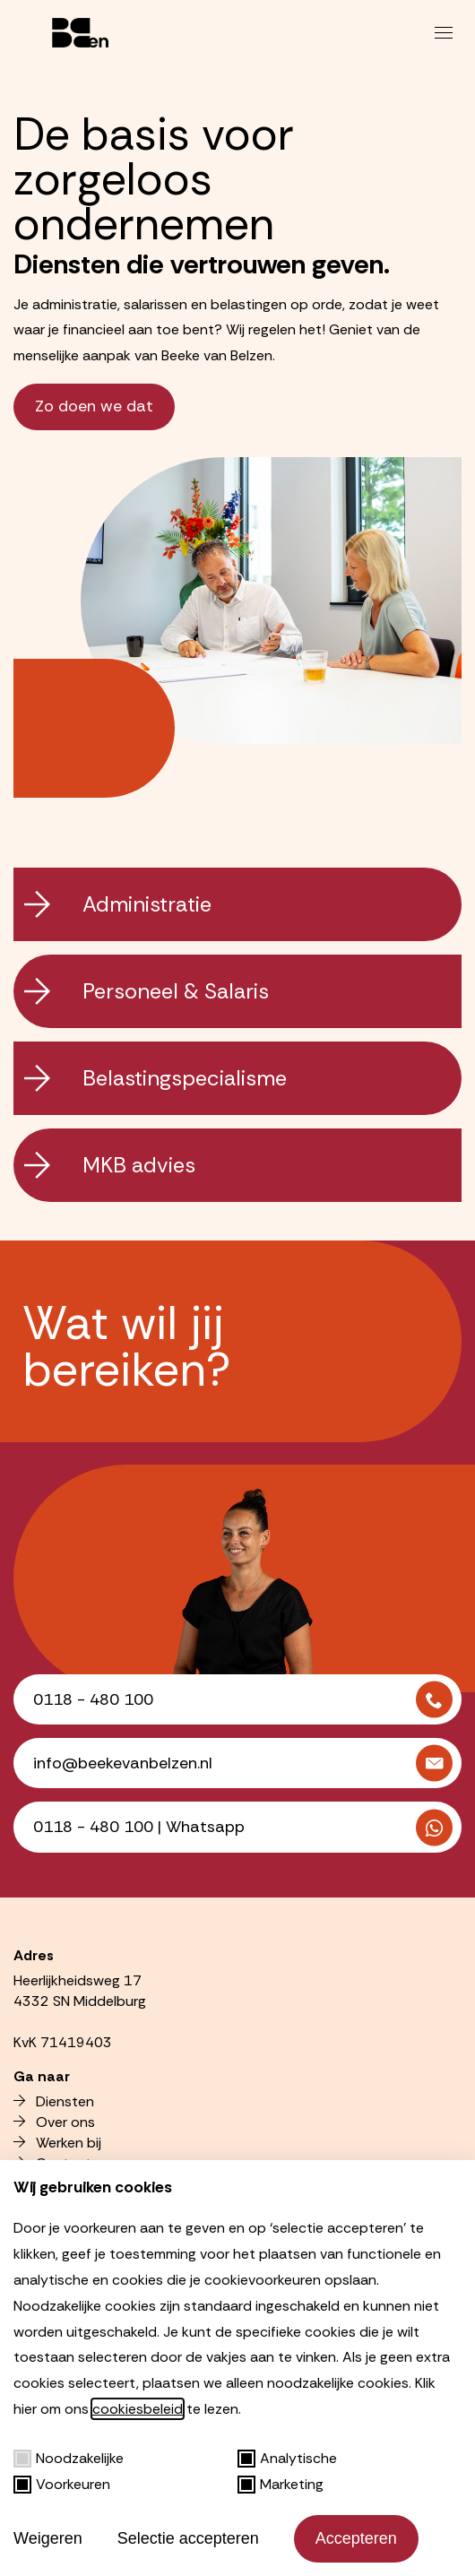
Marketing (281, 2484)
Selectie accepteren (188, 2538)
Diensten (53, 2101)
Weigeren (47, 2538)
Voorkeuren (61, 2484)
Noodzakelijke (68, 2458)
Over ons (54, 2122)
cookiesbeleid (137, 2408)
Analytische (287, 2458)
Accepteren (356, 2538)
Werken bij (57, 2142)
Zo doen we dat (94, 406)
